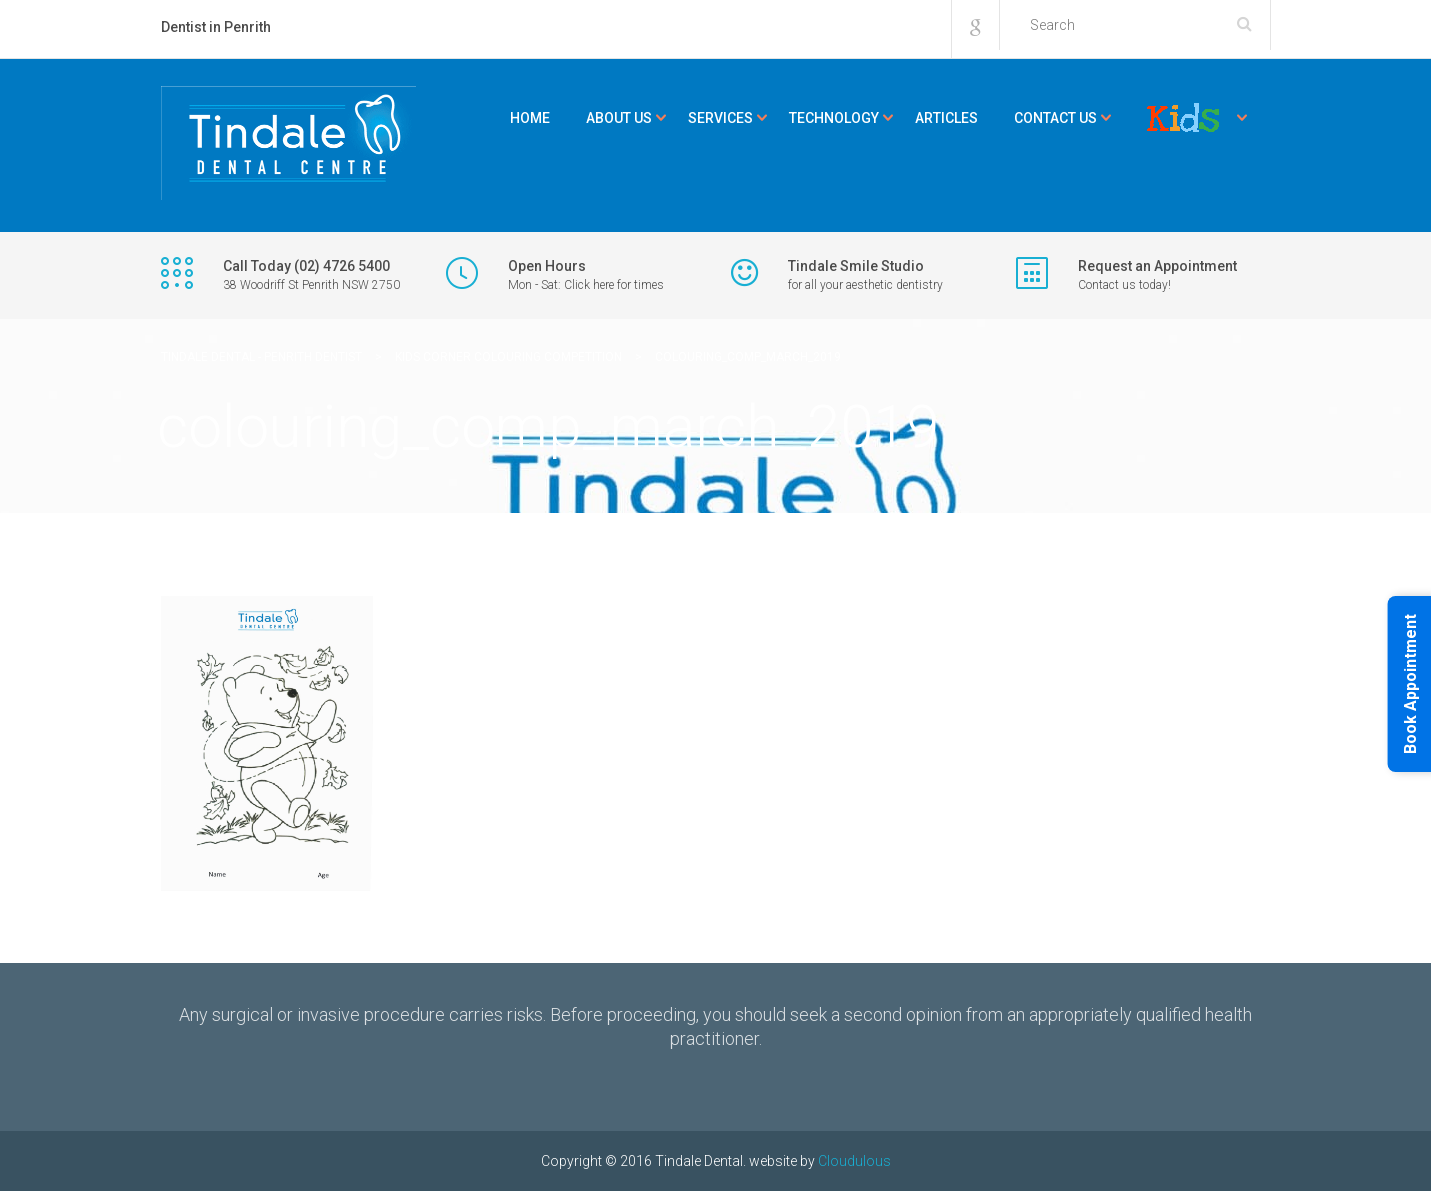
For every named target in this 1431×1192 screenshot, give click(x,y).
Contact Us (1055, 118)
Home (530, 118)
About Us (619, 118)
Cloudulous (854, 1161)
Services (720, 118)
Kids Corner (1183, 118)
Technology (834, 118)
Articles (946, 118)
